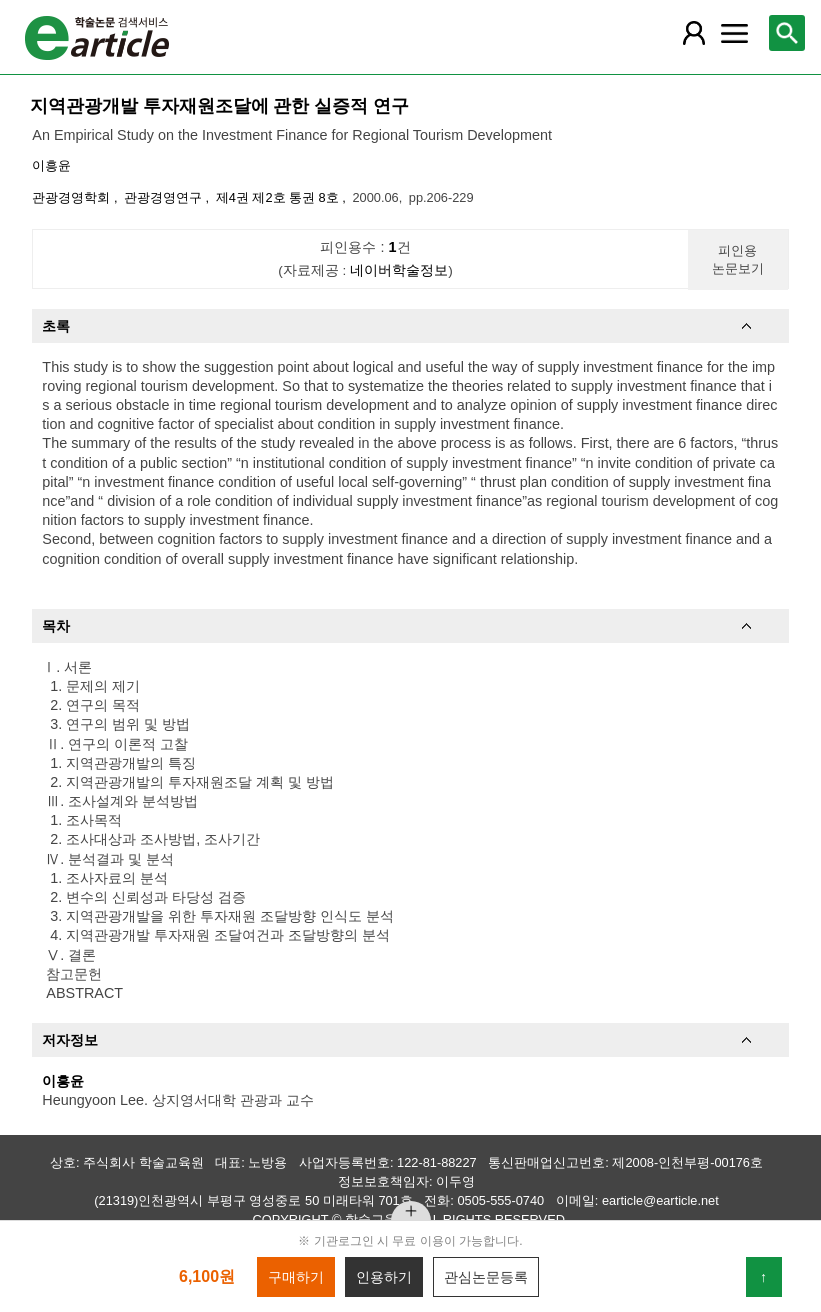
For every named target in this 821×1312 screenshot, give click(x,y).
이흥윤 (51, 165)
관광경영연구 (165, 197)
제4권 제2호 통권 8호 (279, 197)
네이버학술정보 (399, 270)
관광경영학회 (73, 197)
